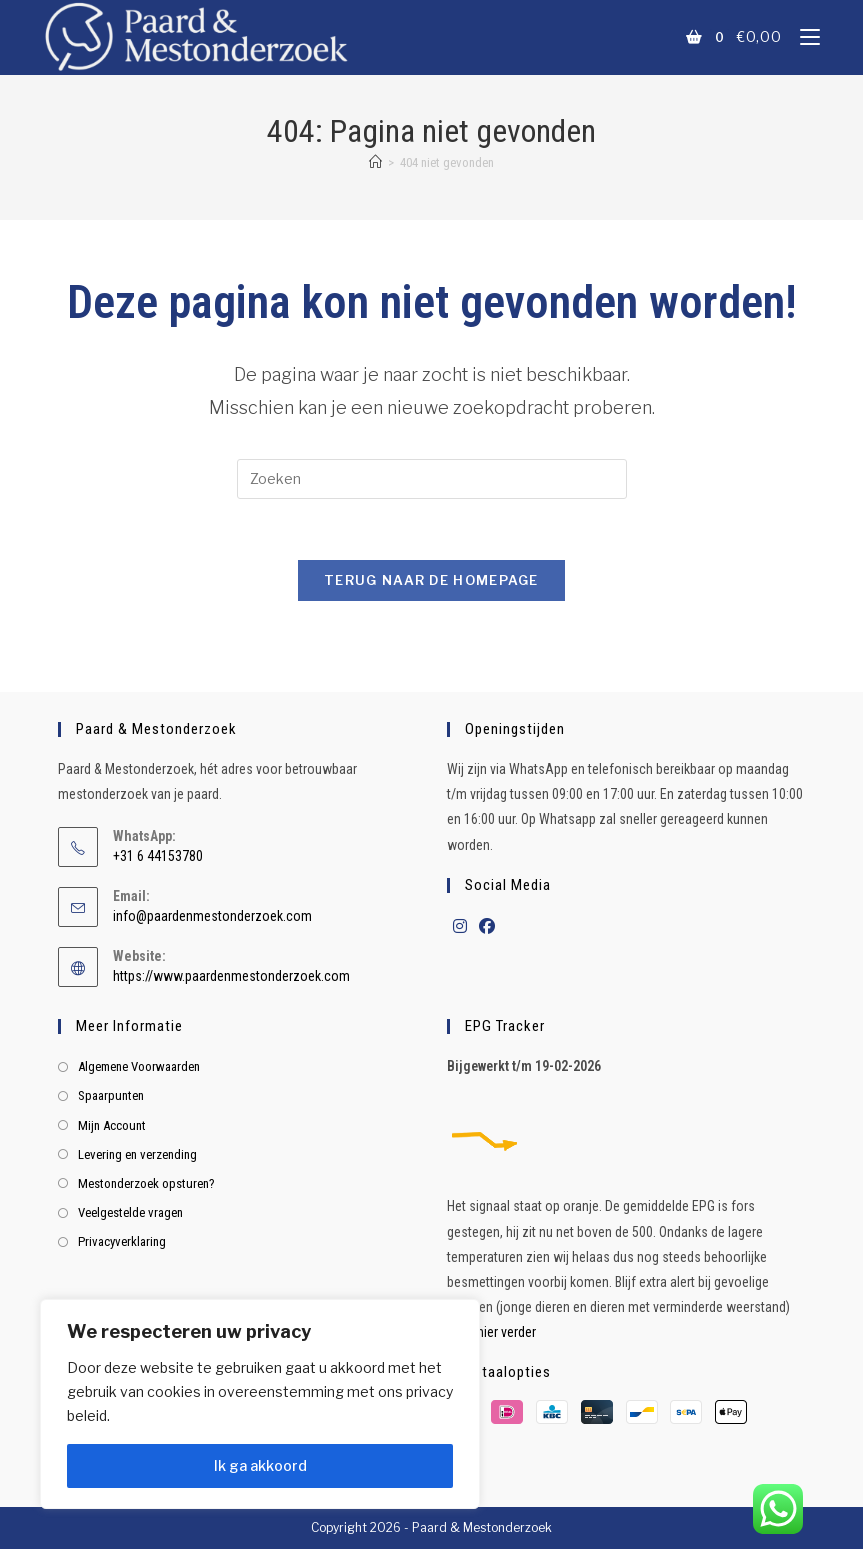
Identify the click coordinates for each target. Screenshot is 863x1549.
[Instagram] (460, 927)
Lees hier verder (491, 1332)
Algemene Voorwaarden (139, 1066)
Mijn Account (112, 1125)
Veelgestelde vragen (130, 1212)
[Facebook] (487, 927)
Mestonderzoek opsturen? (146, 1183)
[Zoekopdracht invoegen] (432, 479)
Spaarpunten (111, 1095)
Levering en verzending (137, 1154)
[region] (260, 1404)
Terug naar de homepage (431, 580)
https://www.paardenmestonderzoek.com (231, 976)
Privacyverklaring (122, 1241)
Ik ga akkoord (260, 1465)
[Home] (375, 162)
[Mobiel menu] (802, 36)
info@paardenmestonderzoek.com (212, 916)
